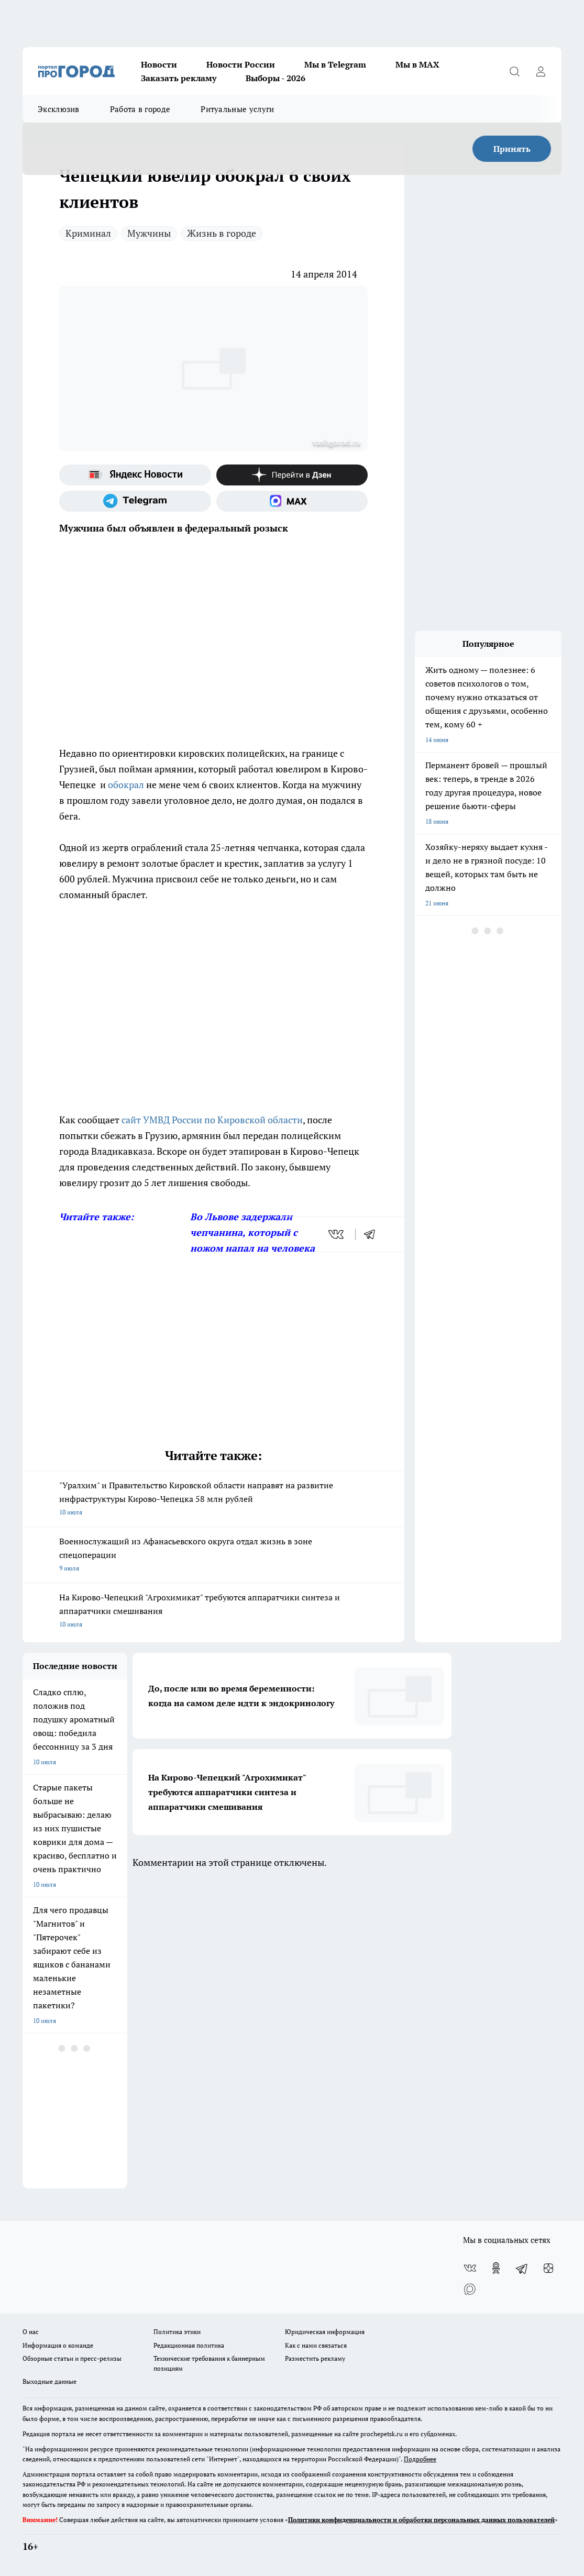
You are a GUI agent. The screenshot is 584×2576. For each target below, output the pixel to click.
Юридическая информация (325, 2332)
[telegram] (372, 1234)
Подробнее (420, 2459)
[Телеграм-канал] (135, 501)
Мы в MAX (417, 64)
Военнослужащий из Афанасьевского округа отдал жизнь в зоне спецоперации (213, 1555)
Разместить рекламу (315, 2358)
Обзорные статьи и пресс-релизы (72, 2358)
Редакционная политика (188, 2345)
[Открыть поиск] (514, 71)
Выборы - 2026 (275, 78)
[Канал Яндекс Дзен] (292, 475)
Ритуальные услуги (237, 109)
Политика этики (177, 2332)
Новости (159, 64)
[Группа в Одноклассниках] (496, 2268)
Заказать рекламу (178, 78)
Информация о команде (58, 2345)
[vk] (337, 1234)
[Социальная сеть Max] (292, 501)
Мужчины (149, 233)
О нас (31, 2332)
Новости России (240, 64)
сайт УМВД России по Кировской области (212, 1119)
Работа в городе (140, 109)
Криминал (88, 233)
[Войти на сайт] (540, 71)
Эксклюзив (59, 109)
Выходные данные (49, 2381)
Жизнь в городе (221, 233)
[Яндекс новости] (135, 475)
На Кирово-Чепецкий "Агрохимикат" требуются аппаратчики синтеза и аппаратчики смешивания (213, 1611)
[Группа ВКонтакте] (470, 2268)
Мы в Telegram (335, 64)
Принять (512, 148)
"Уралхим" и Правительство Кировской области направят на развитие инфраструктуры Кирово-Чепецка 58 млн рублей (213, 1499)
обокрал (126, 784)
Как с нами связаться (316, 2345)
